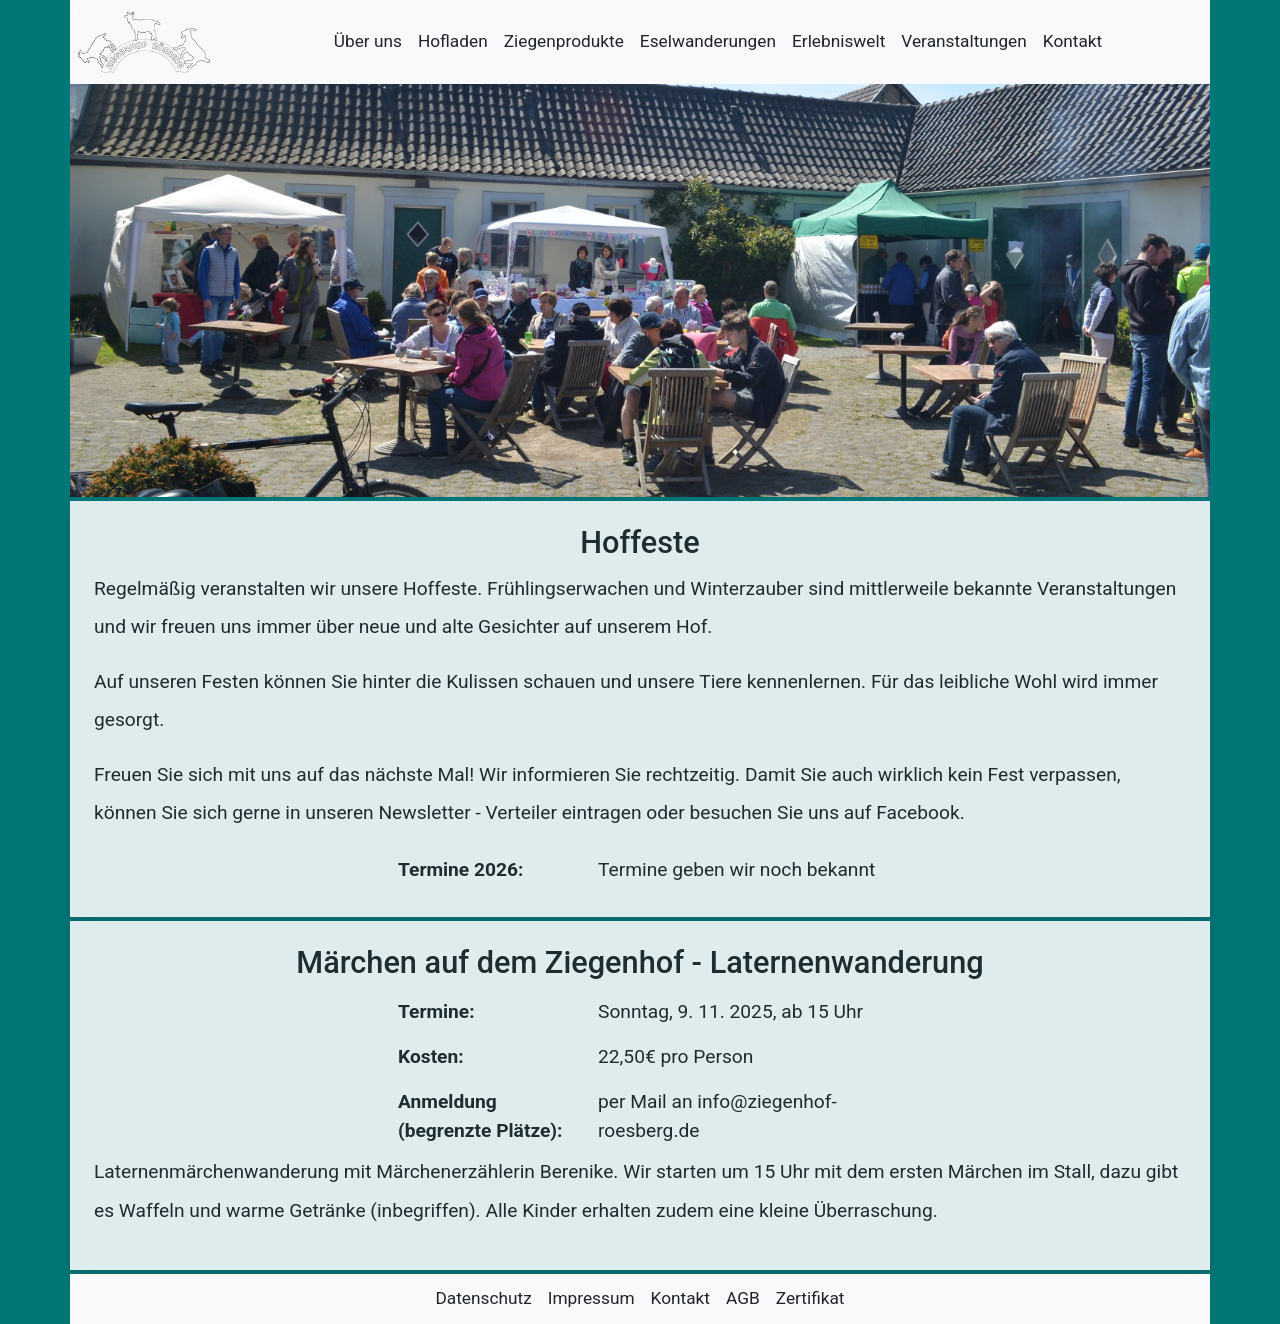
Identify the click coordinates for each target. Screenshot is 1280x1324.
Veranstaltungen (963, 41)
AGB (743, 1298)
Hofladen (453, 41)
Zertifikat (810, 1298)
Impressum (591, 1298)
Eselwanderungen (708, 41)
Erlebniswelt (838, 41)
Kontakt (1072, 41)
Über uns (368, 41)
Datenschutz (483, 1298)
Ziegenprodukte (564, 41)
